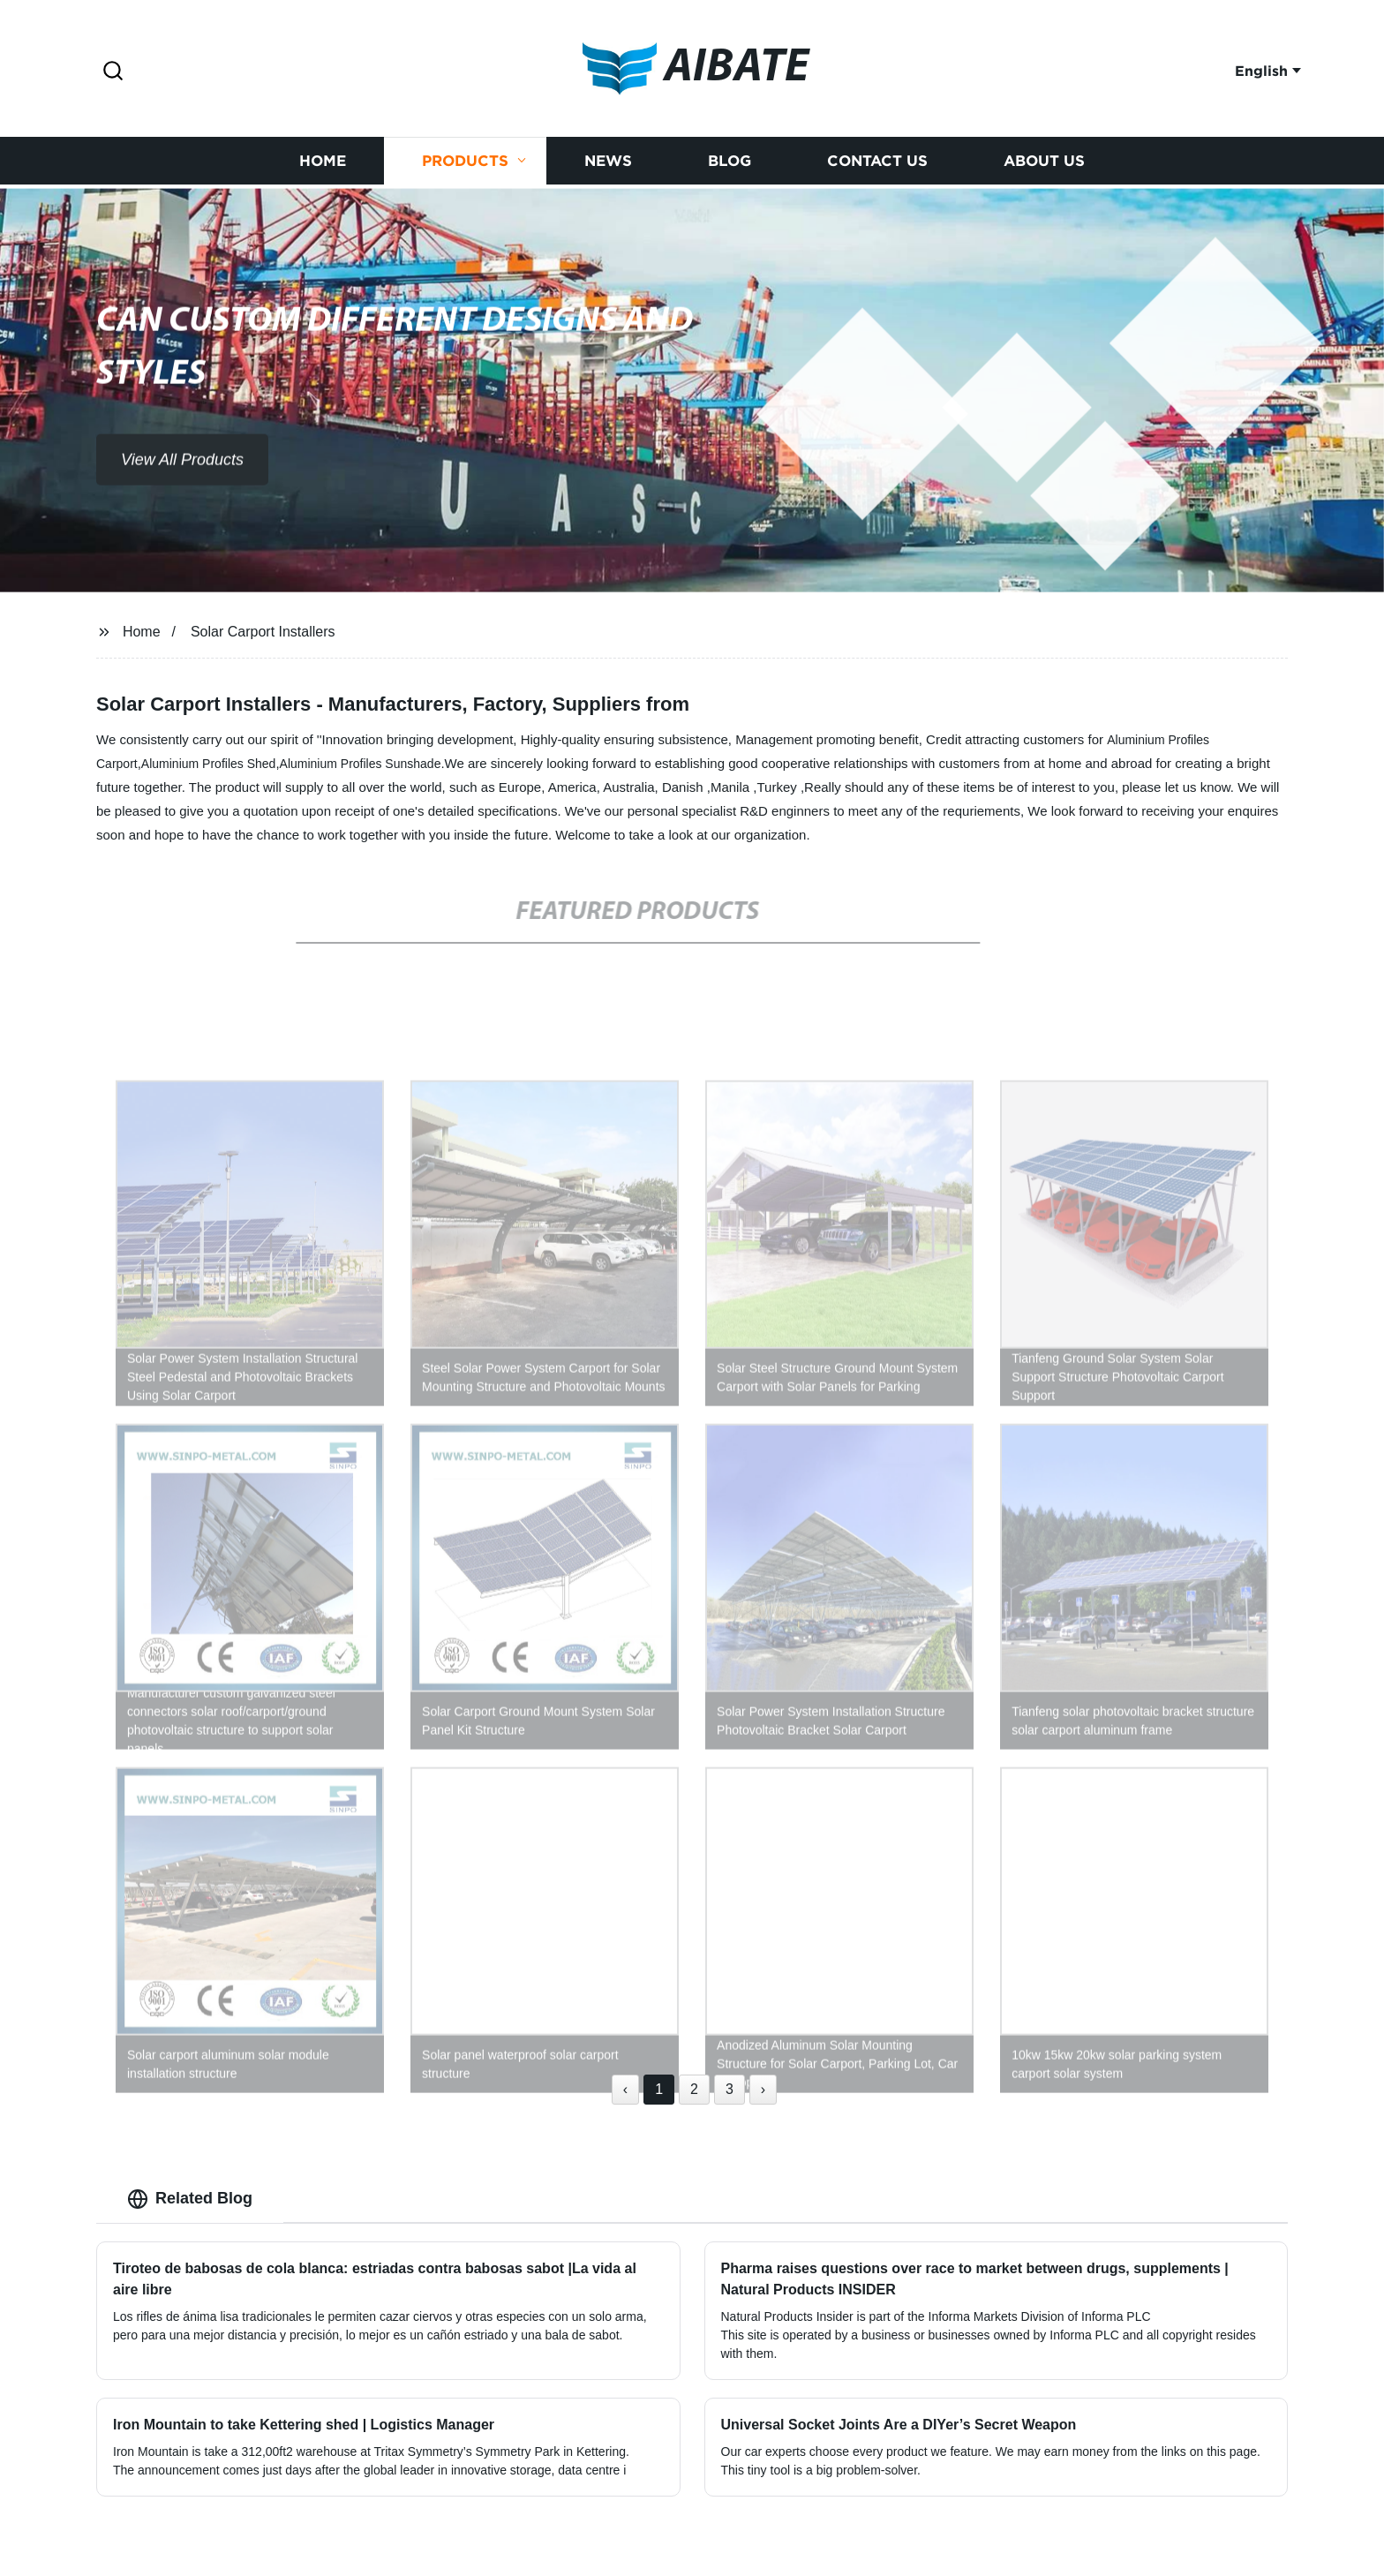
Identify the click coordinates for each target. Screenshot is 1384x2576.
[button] (113, 72)
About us (1044, 163)
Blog (729, 163)
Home (322, 163)
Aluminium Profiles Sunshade (360, 764)
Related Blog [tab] (189, 2199)
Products (465, 163)
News (608, 163)
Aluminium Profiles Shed (208, 764)
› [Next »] (763, 2089)
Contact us (877, 163)
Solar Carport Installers (263, 631)
